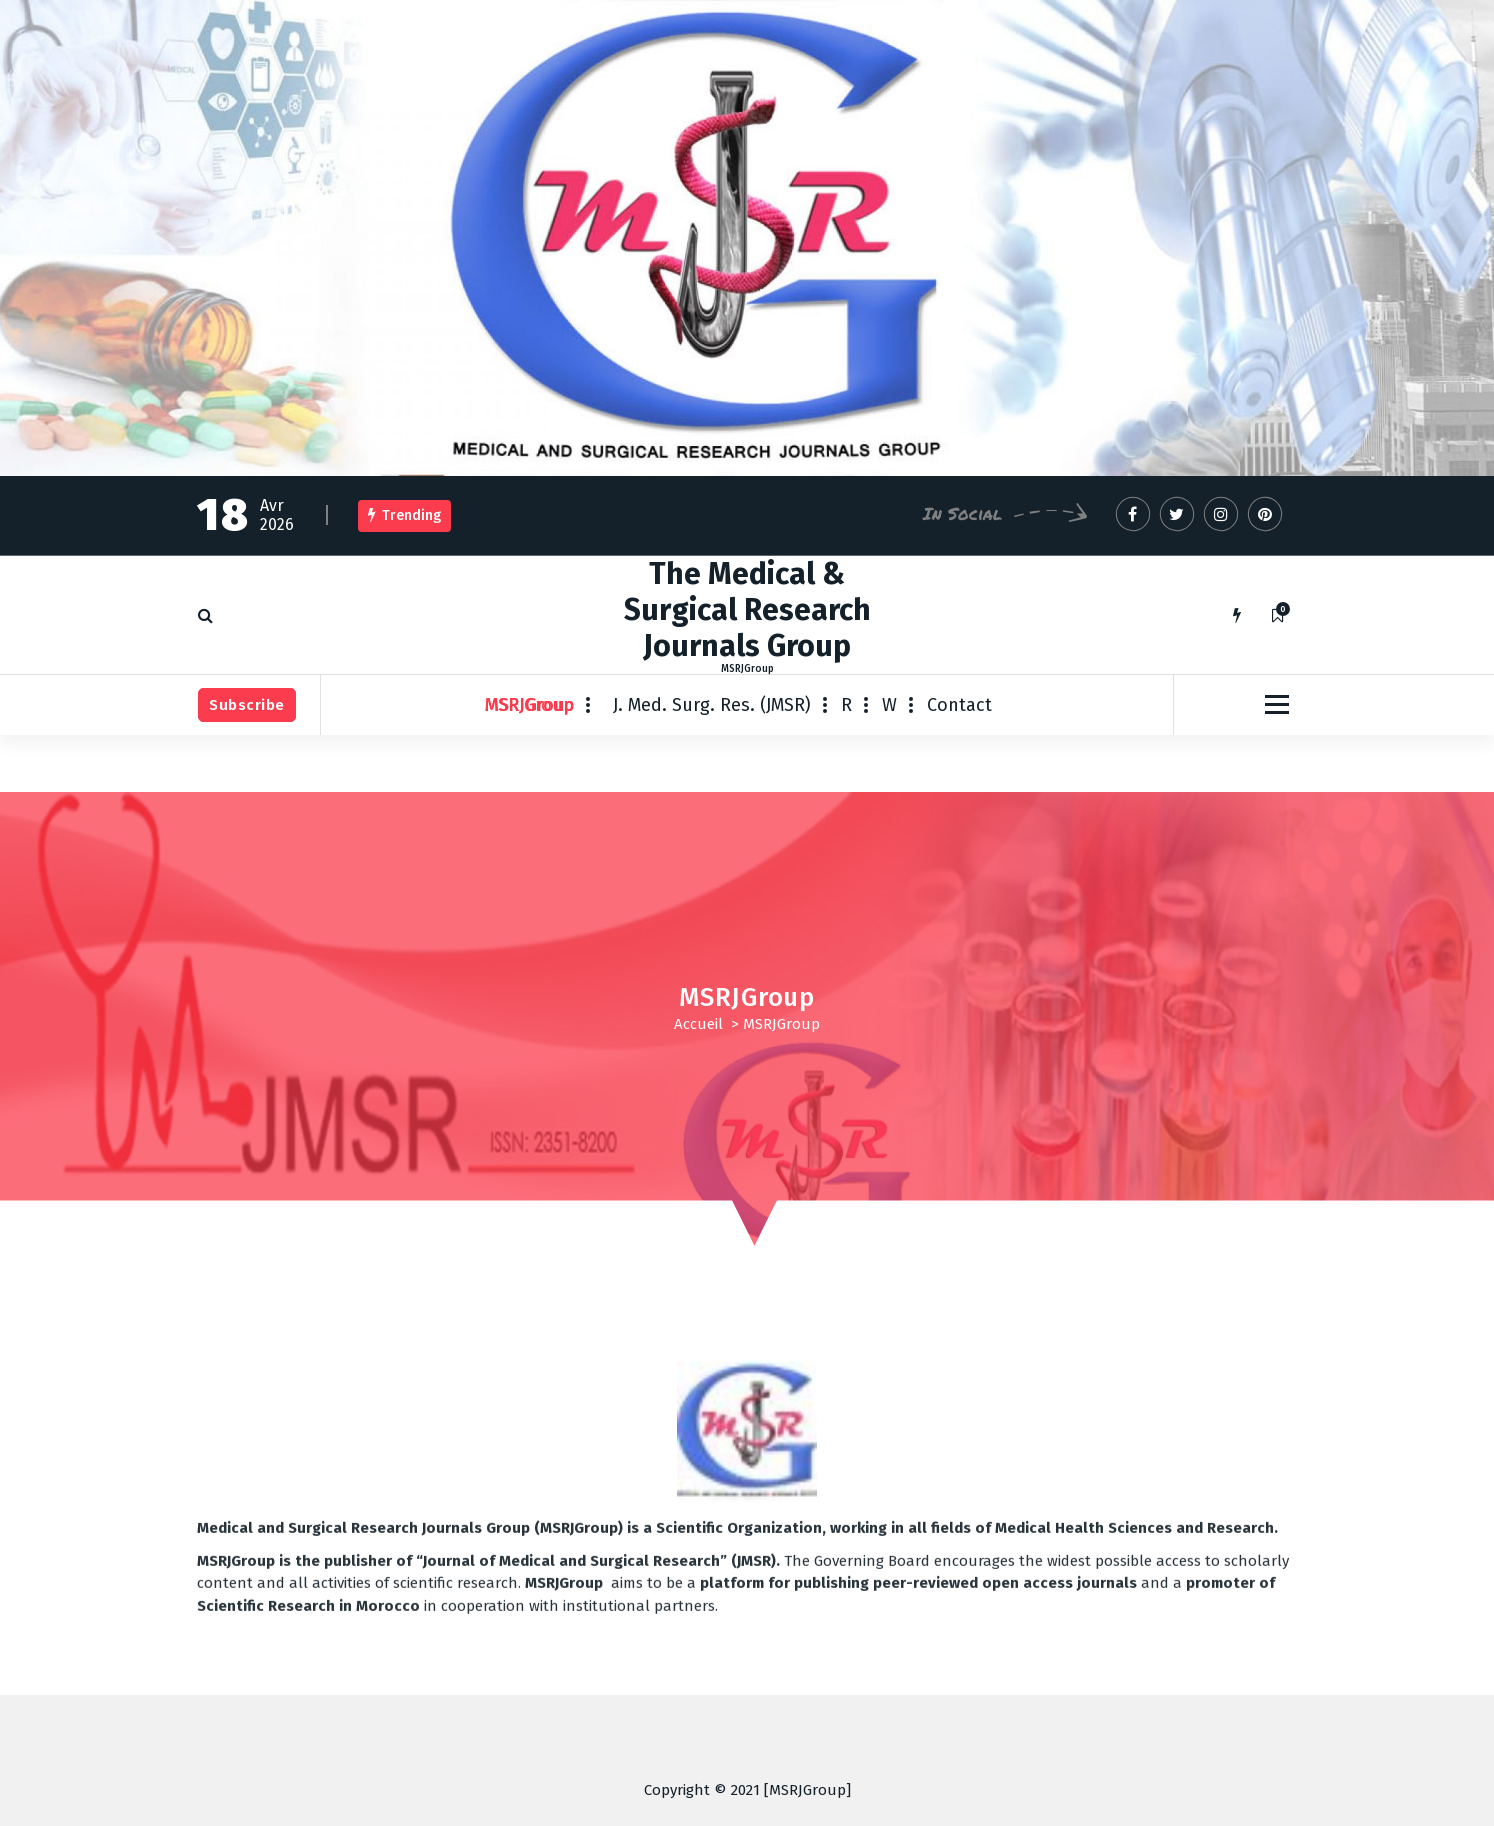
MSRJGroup (529, 705)
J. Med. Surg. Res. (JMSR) (712, 705)
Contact (959, 705)
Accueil (698, 1024)
